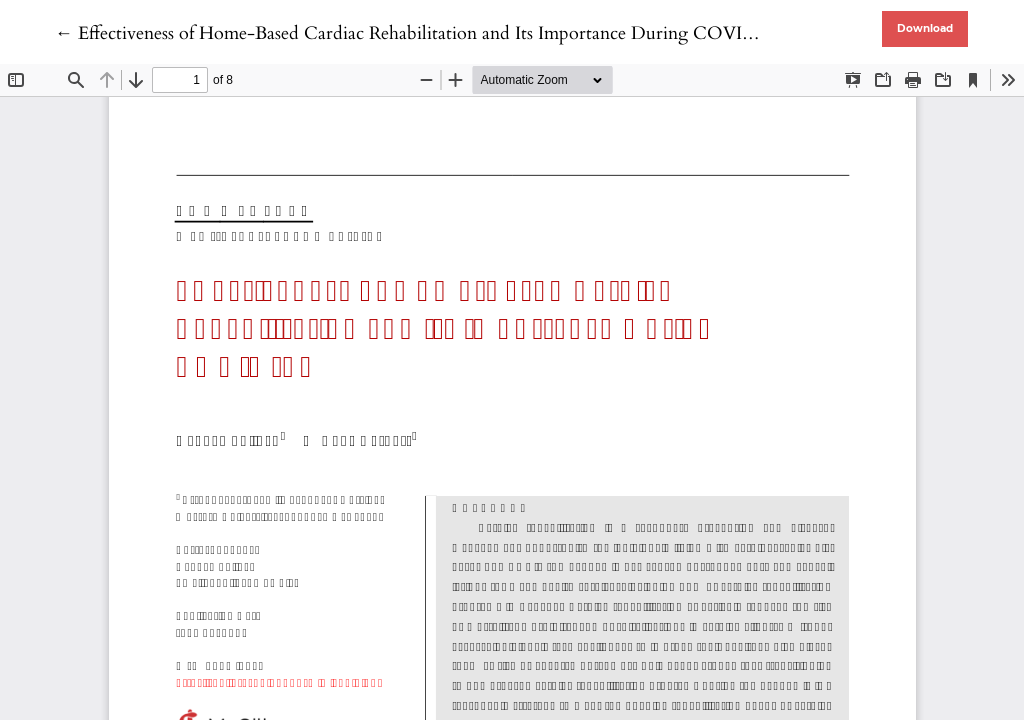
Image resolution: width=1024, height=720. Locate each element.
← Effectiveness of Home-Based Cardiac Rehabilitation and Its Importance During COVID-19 (419, 33)
